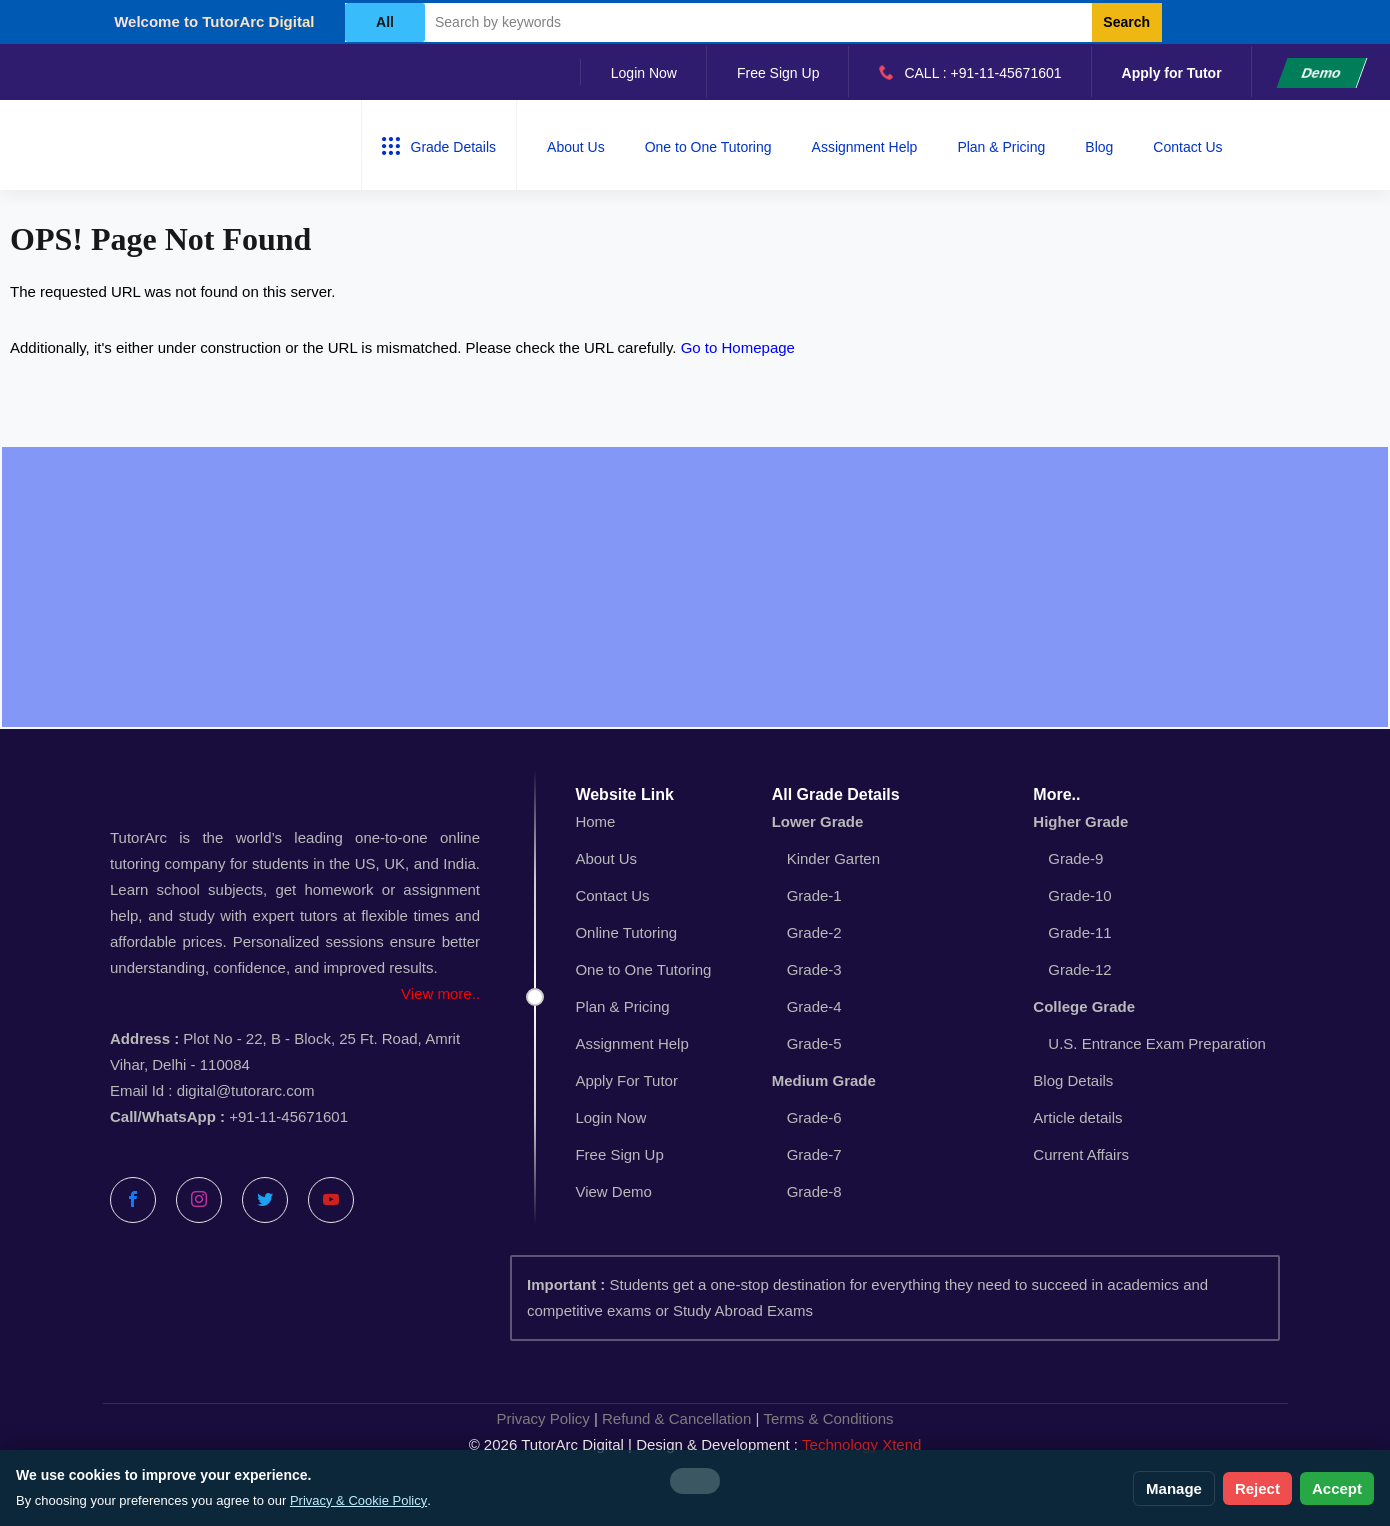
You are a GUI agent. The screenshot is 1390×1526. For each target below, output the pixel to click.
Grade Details (439, 146)
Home (595, 821)
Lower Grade (818, 821)
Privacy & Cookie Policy (358, 1500)
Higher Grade (1080, 821)
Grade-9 (1075, 858)
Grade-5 (814, 1043)
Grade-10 (1079, 895)
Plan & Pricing (1001, 147)
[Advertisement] (695, 587)
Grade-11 (1079, 932)
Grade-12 (1079, 969)
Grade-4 (814, 1006)
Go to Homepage (738, 347)
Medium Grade (824, 1080)
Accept (1337, 1488)
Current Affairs (1081, 1154)
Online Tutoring (626, 932)
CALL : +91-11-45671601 (970, 72)
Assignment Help (865, 147)
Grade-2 (814, 932)
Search (1126, 22)
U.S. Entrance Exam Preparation (1157, 1043)
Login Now (644, 73)
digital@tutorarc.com (246, 1090)
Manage (1174, 1488)
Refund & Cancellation (676, 1418)
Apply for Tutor (1172, 73)
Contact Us (1187, 147)
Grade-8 (814, 1191)
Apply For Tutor (626, 1080)
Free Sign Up (778, 73)
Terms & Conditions (829, 1418)
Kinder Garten (833, 858)
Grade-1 (814, 895)
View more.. (440, 993)
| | (694, 1419)
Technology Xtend (861, 1444)
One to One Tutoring (708, 147)
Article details (1077, 1117)
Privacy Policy (542, 1418)
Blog (1099, 147)
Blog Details (1073, 1080)
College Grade (1084, 1006)
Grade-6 (814, 1117)
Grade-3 (814, 969)
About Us (576, 147)
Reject (1257, 1488)
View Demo (613, 1191)
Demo (1321, 73)
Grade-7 (814, 1154)
